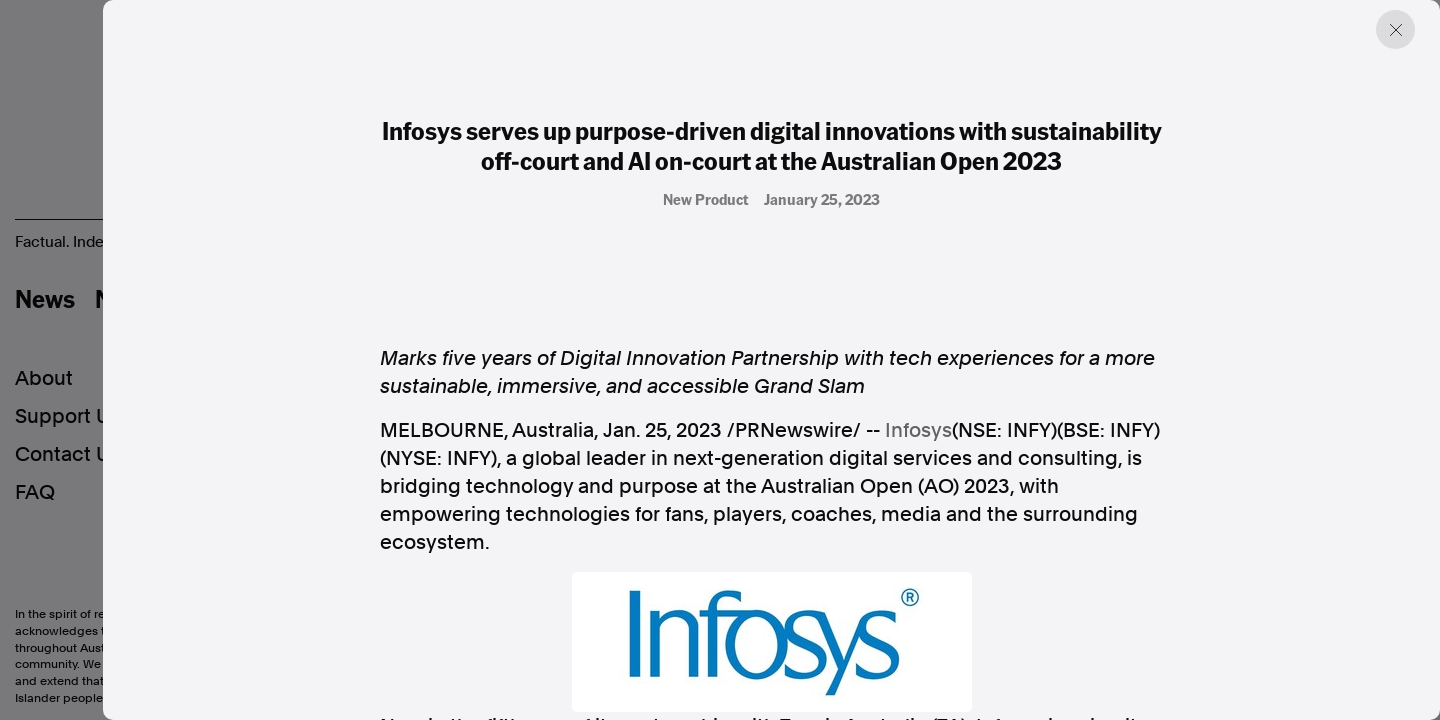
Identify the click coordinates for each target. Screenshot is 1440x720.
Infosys (918, 430)
